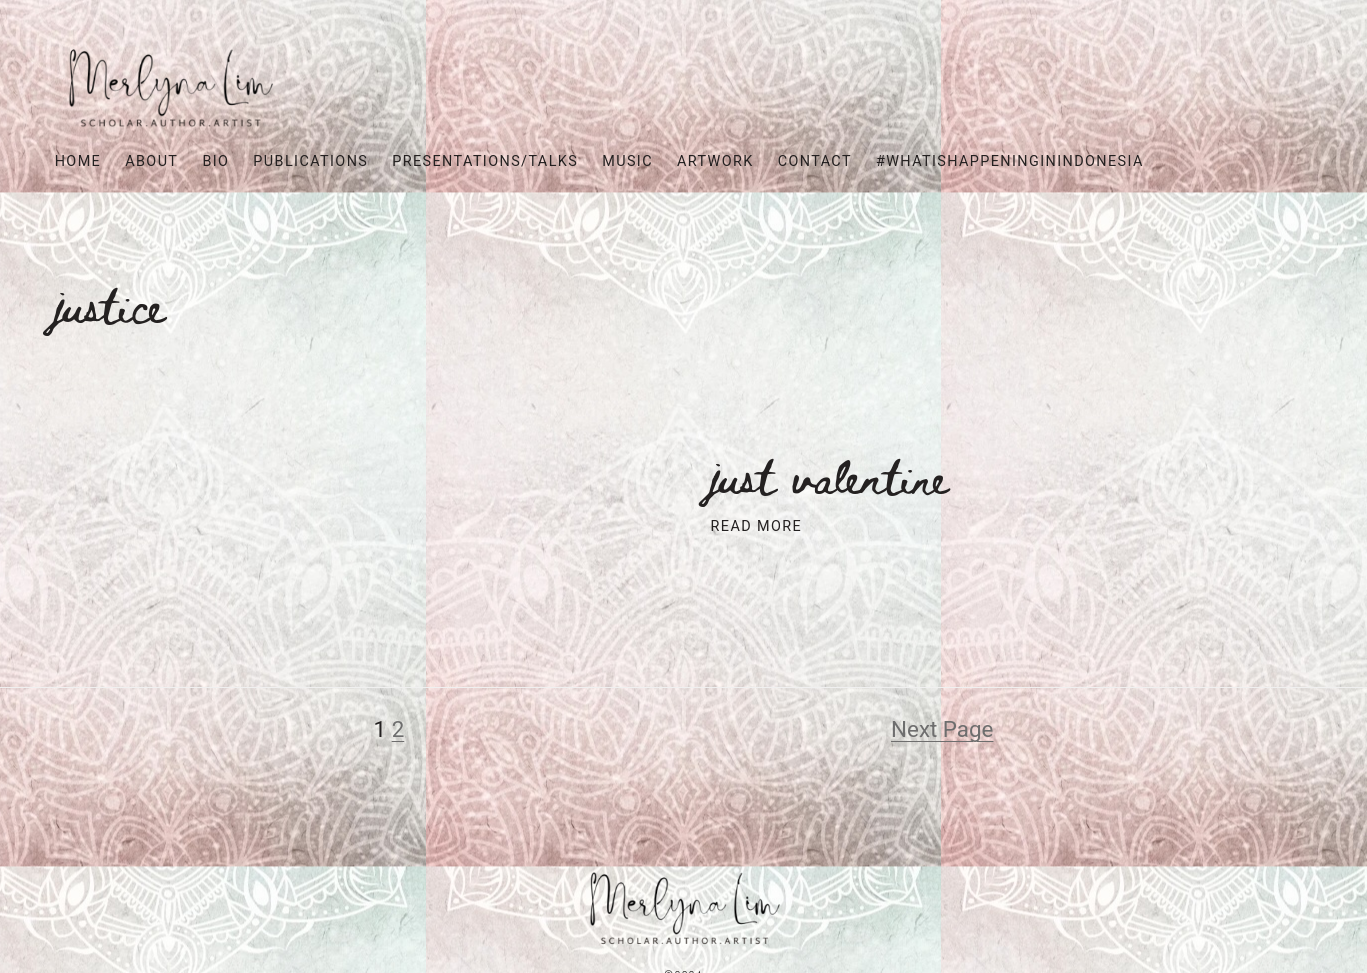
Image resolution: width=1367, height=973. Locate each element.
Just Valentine (830, 475)
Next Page (942, 729)
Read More (757, 526)
